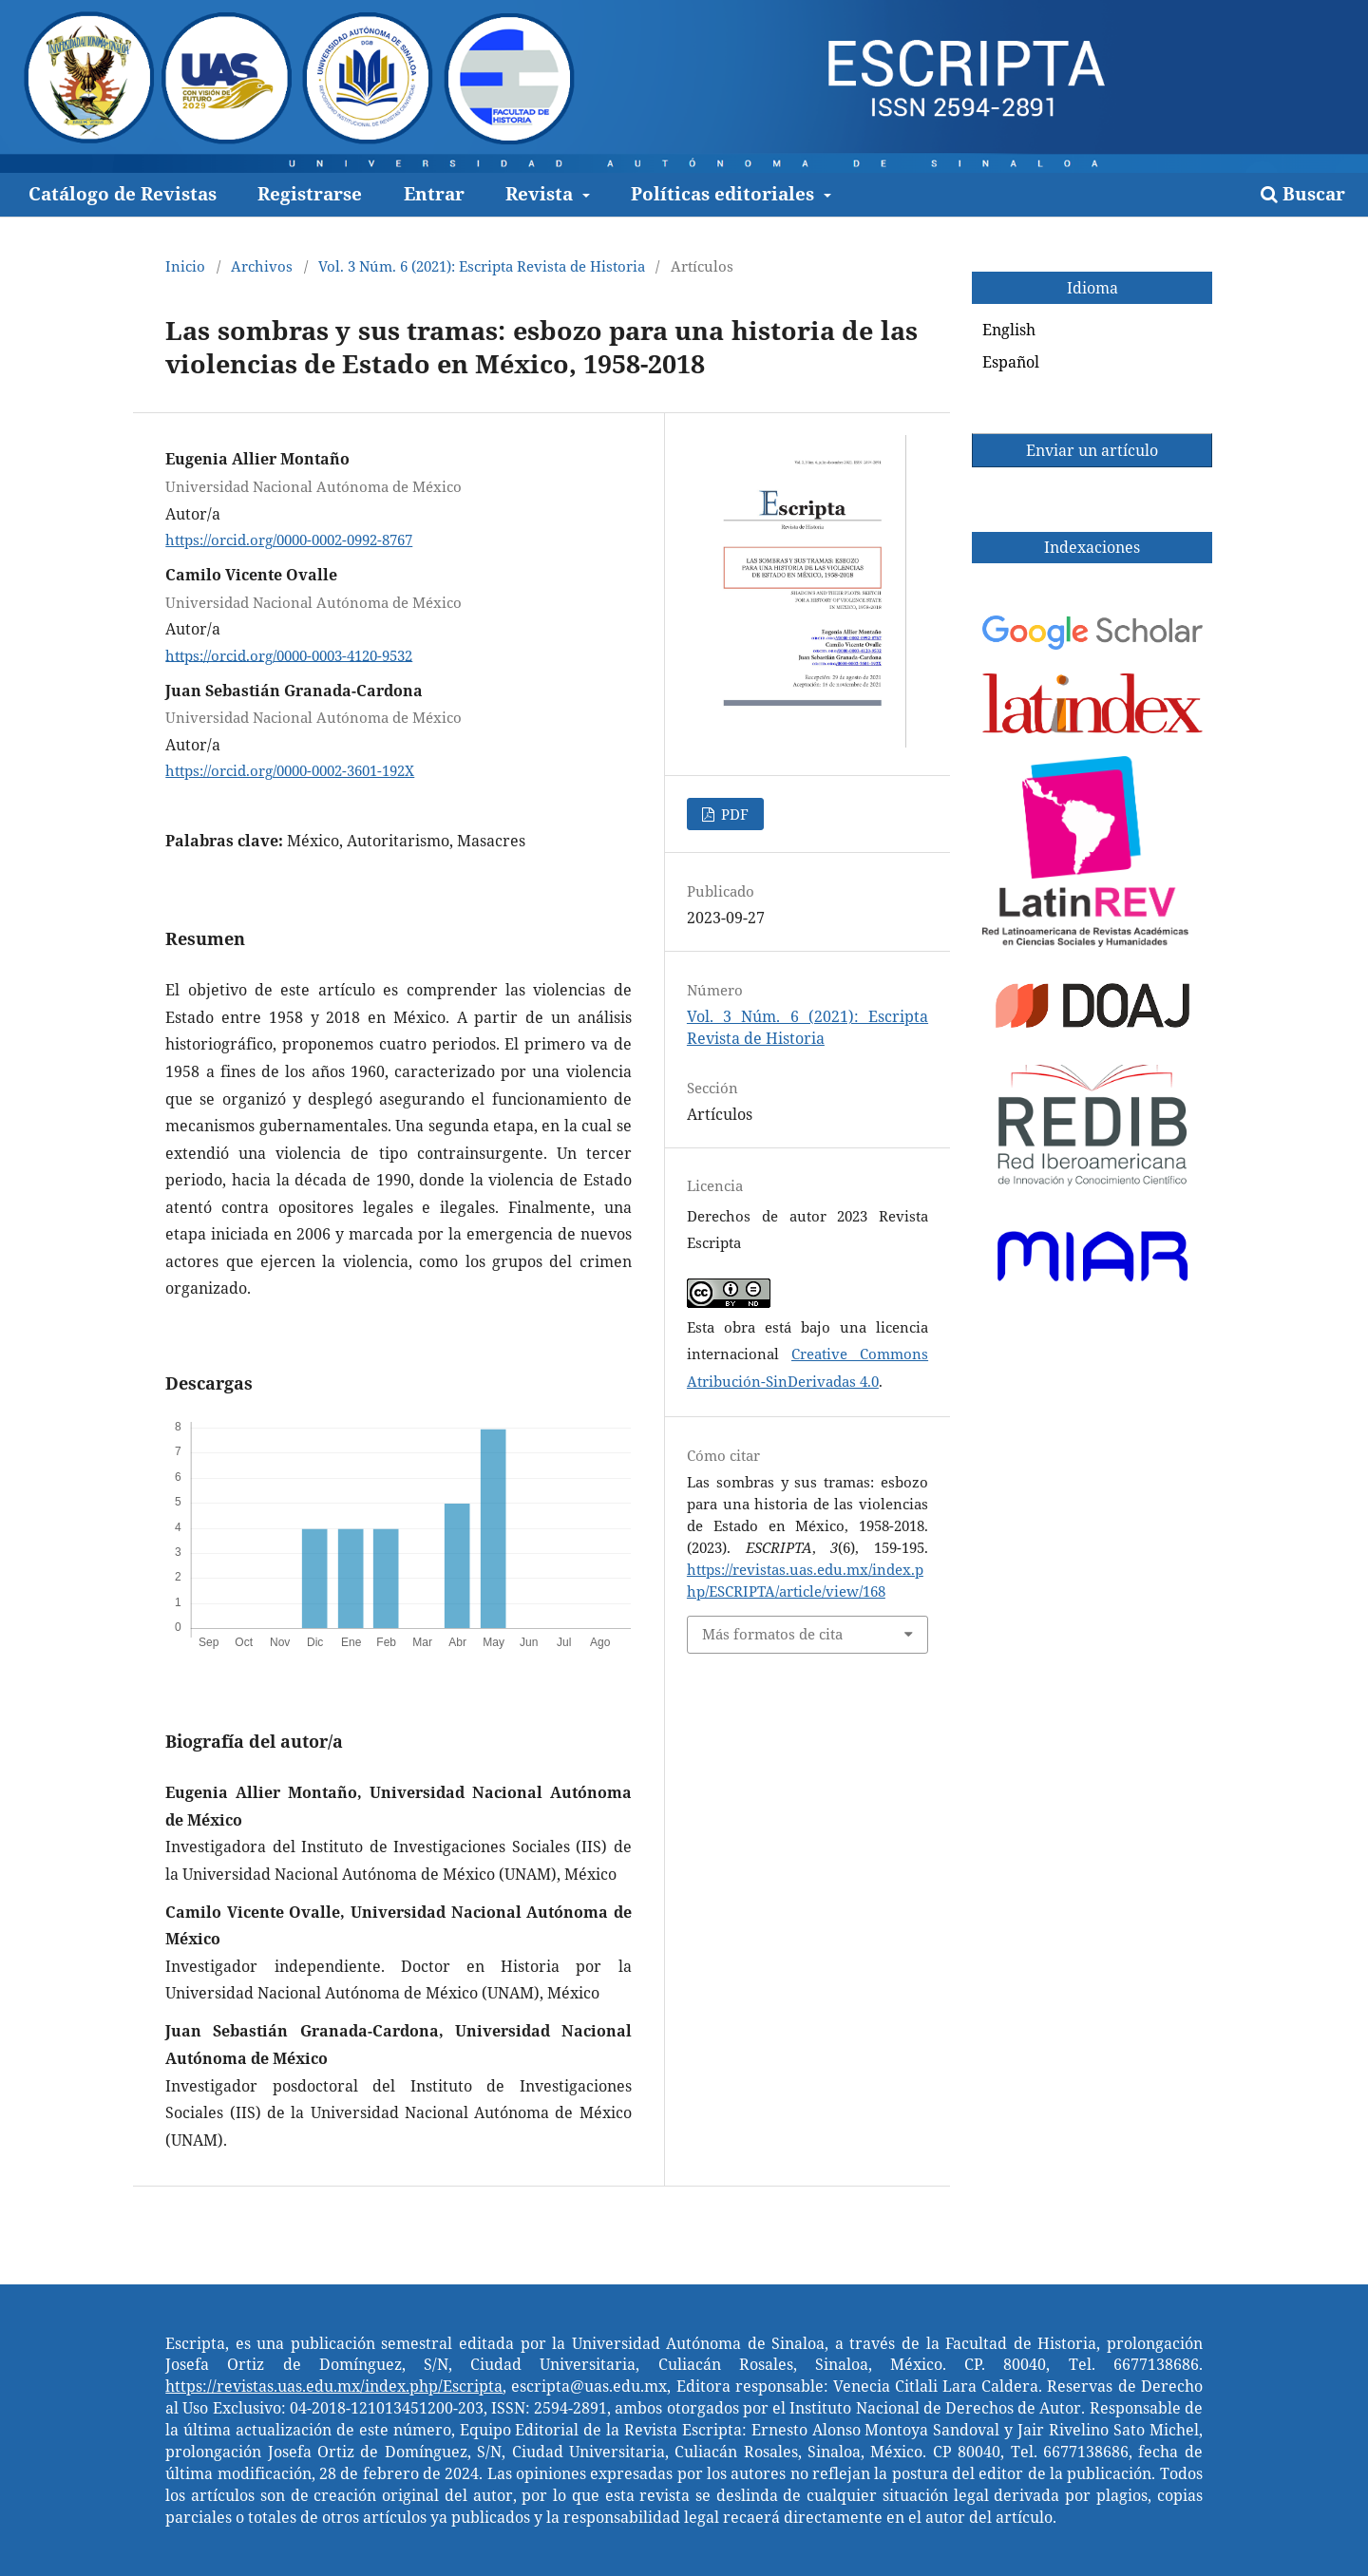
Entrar (434, 193)
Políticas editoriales (725, 193)
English (1009, 329)
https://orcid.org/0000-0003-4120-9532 (288, 654)
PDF (733, 814)
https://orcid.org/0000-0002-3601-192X (289, 770)
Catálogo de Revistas (122, 193)
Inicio (185, 265)
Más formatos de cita (772, 1633)
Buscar (1303, 193)
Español (1010, 361)
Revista (541, 193)
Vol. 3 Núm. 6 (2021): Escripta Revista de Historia (481, 265)
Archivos (262, 265)
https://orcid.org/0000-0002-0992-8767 (288, 539)
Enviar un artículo (1092, 450)
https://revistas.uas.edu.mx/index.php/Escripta (334, 2386)
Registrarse (309, 193)
